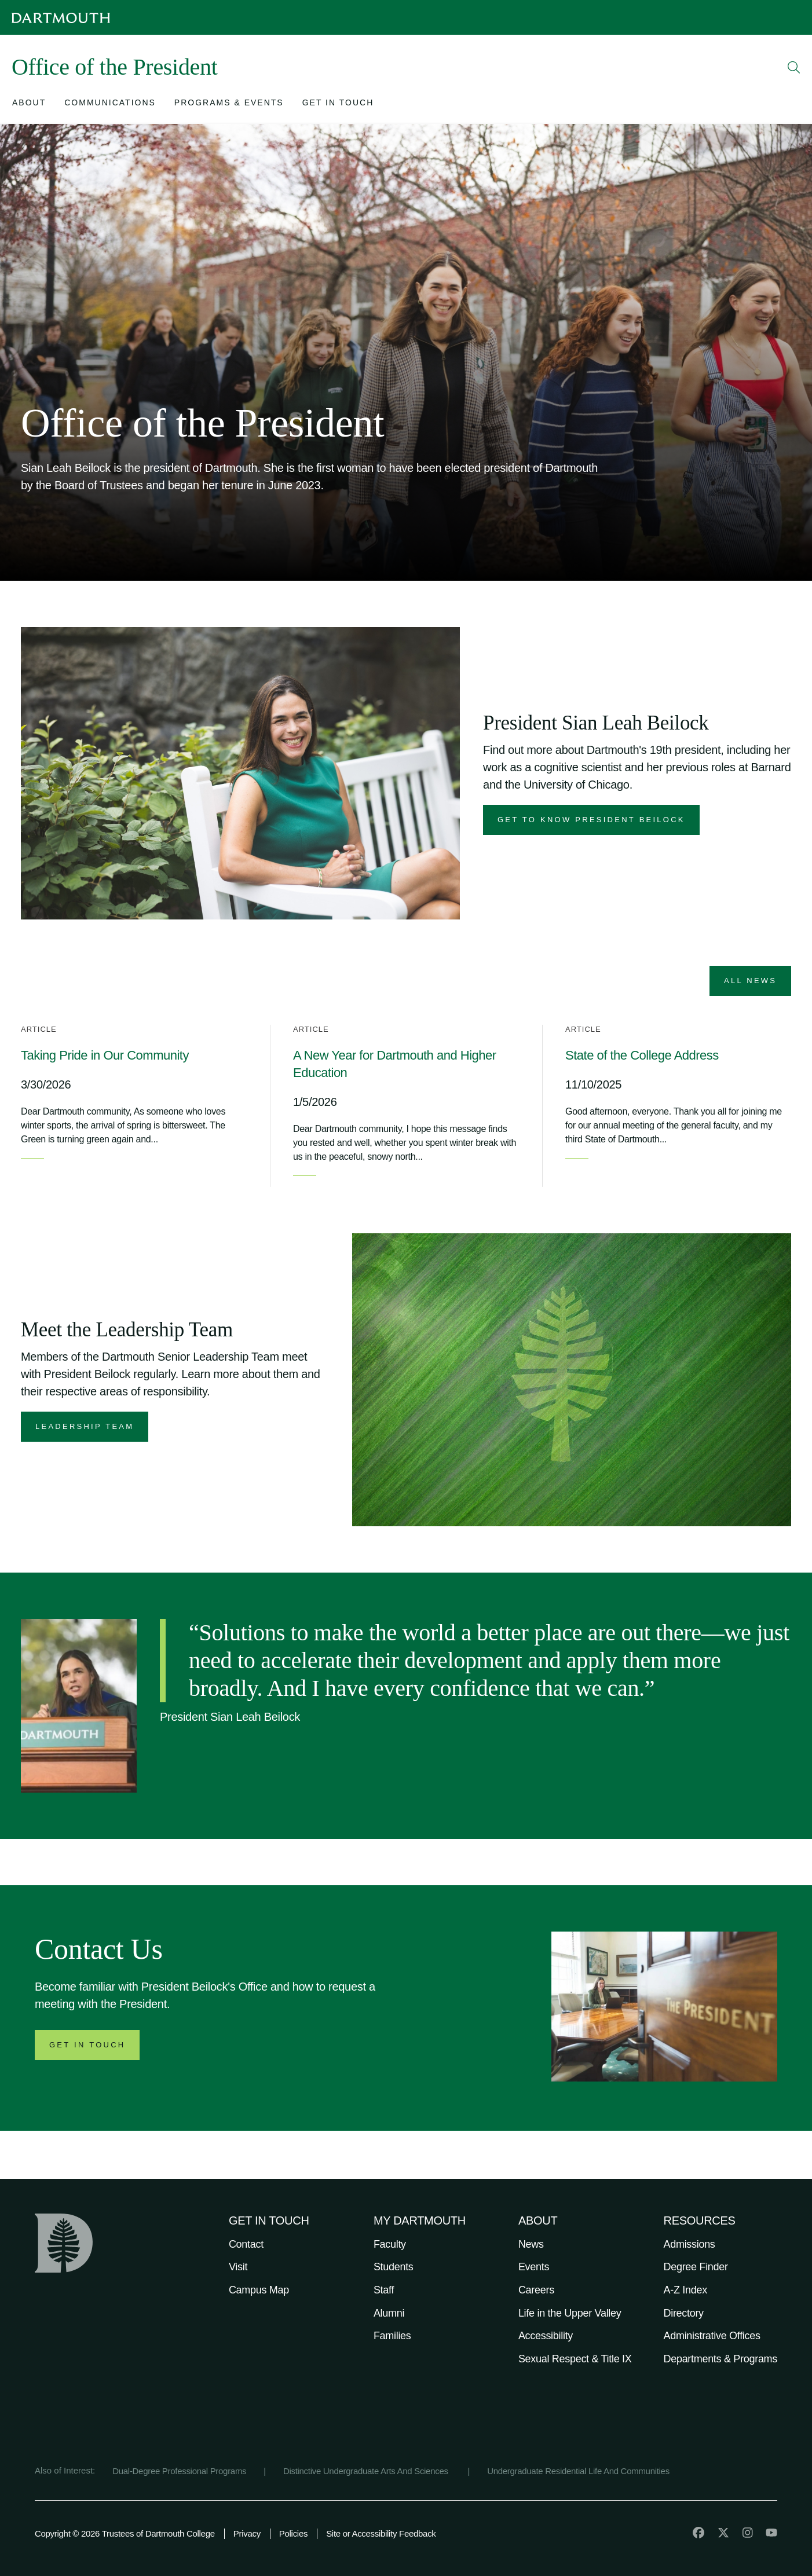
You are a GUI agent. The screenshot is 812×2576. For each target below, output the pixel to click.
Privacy (247, 2533)
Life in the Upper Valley (569, 2313)
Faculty (390, 2244)
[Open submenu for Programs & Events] (229, 105)
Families (392, 2336)
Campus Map (259, 2290)
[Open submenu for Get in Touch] (338, 105)
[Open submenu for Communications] (110, 105)
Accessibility (545, 2336)
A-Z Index (685, 2290)
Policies (293, 2533)
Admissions (689, 2244)
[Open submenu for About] (29, 105)
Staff (384, 2290)
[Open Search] (794, 67)
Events (533, 2267)
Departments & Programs (720, 2359)
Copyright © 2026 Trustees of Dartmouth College (125, 2533)
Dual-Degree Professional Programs (179, 2471)
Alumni (389, 2313)
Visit (238, 2267)
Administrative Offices (712, 2336)
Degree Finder (696, 2267)
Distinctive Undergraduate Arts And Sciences (367, 2471)
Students (394, 2267)
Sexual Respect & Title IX (575, 2359)
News (531, 2244)
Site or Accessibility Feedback (381, 2533)
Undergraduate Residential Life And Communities (578, 2471)
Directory (684, 2313)
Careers (536, 2290)
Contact (246, 2244)
